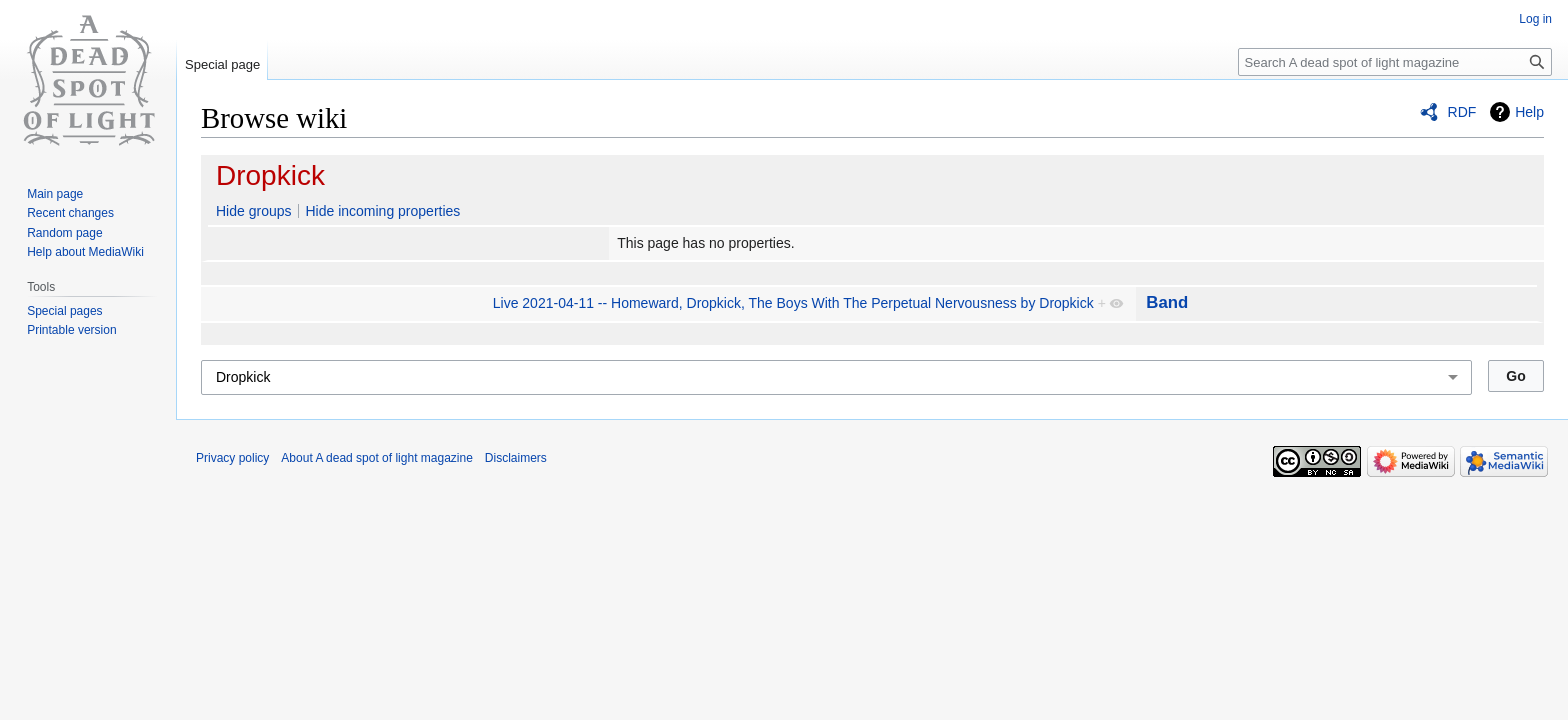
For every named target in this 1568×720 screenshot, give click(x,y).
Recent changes (70, 213)
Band (1167, 302)
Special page (222, 64)
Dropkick (270, 175)
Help (1529, 112)
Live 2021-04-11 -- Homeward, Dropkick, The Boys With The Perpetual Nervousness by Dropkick (793, 303)
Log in (1535, 19)
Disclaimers (516, 458)
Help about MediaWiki (85, 252)
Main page (55, 194)
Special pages (64, 311)
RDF (1462, 112)
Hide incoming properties (382, 211)
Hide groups (254, 211)
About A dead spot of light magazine (376, 458)
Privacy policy (232, 458)
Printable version (71, 330)
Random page (64, 233)
